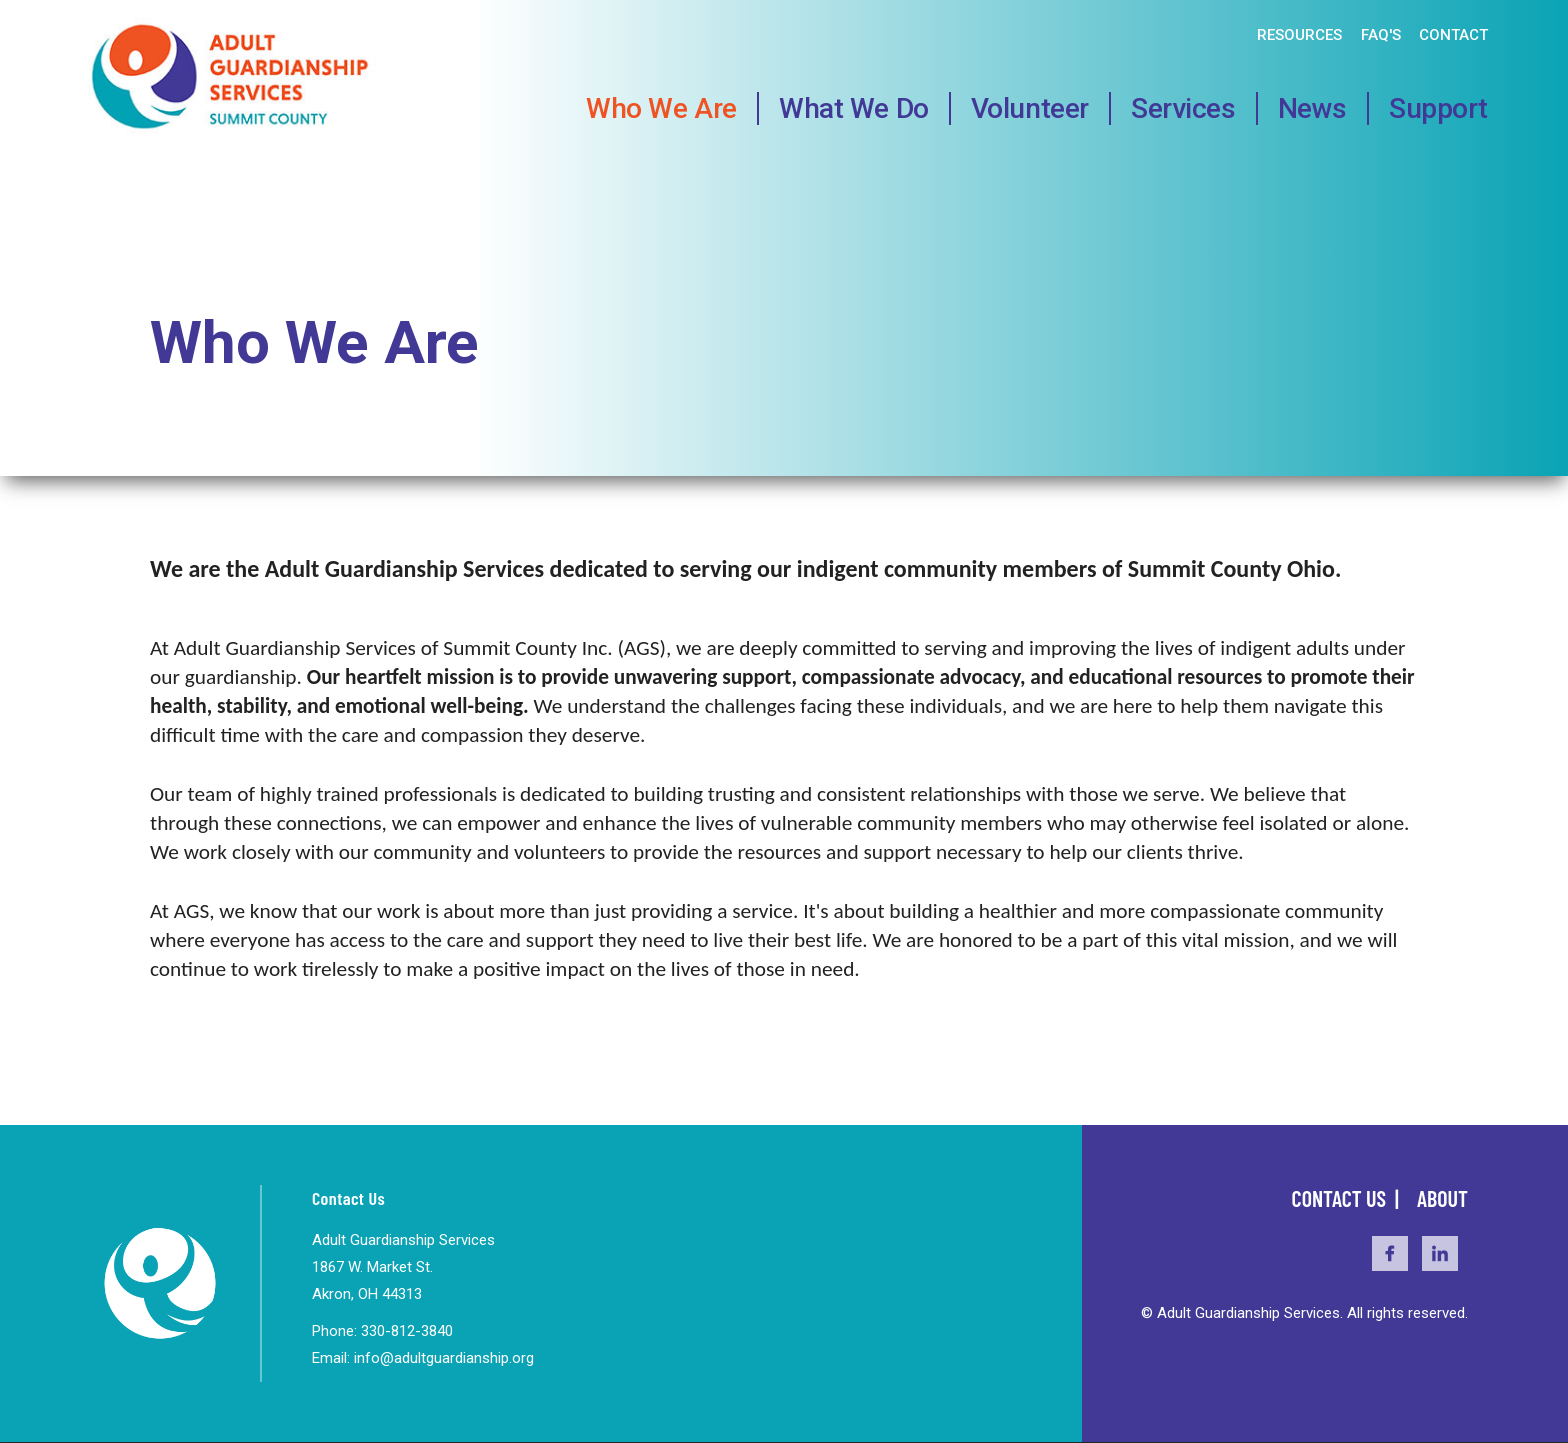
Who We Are (661, 108)
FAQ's (1381, 35)
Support (1438, 108)
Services (1183, 108)
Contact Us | (1347, 1198)
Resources (1299, 35)
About (1442, 1198)
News (1312, 108)
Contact (1453, 35)
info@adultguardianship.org (444, 1358)
